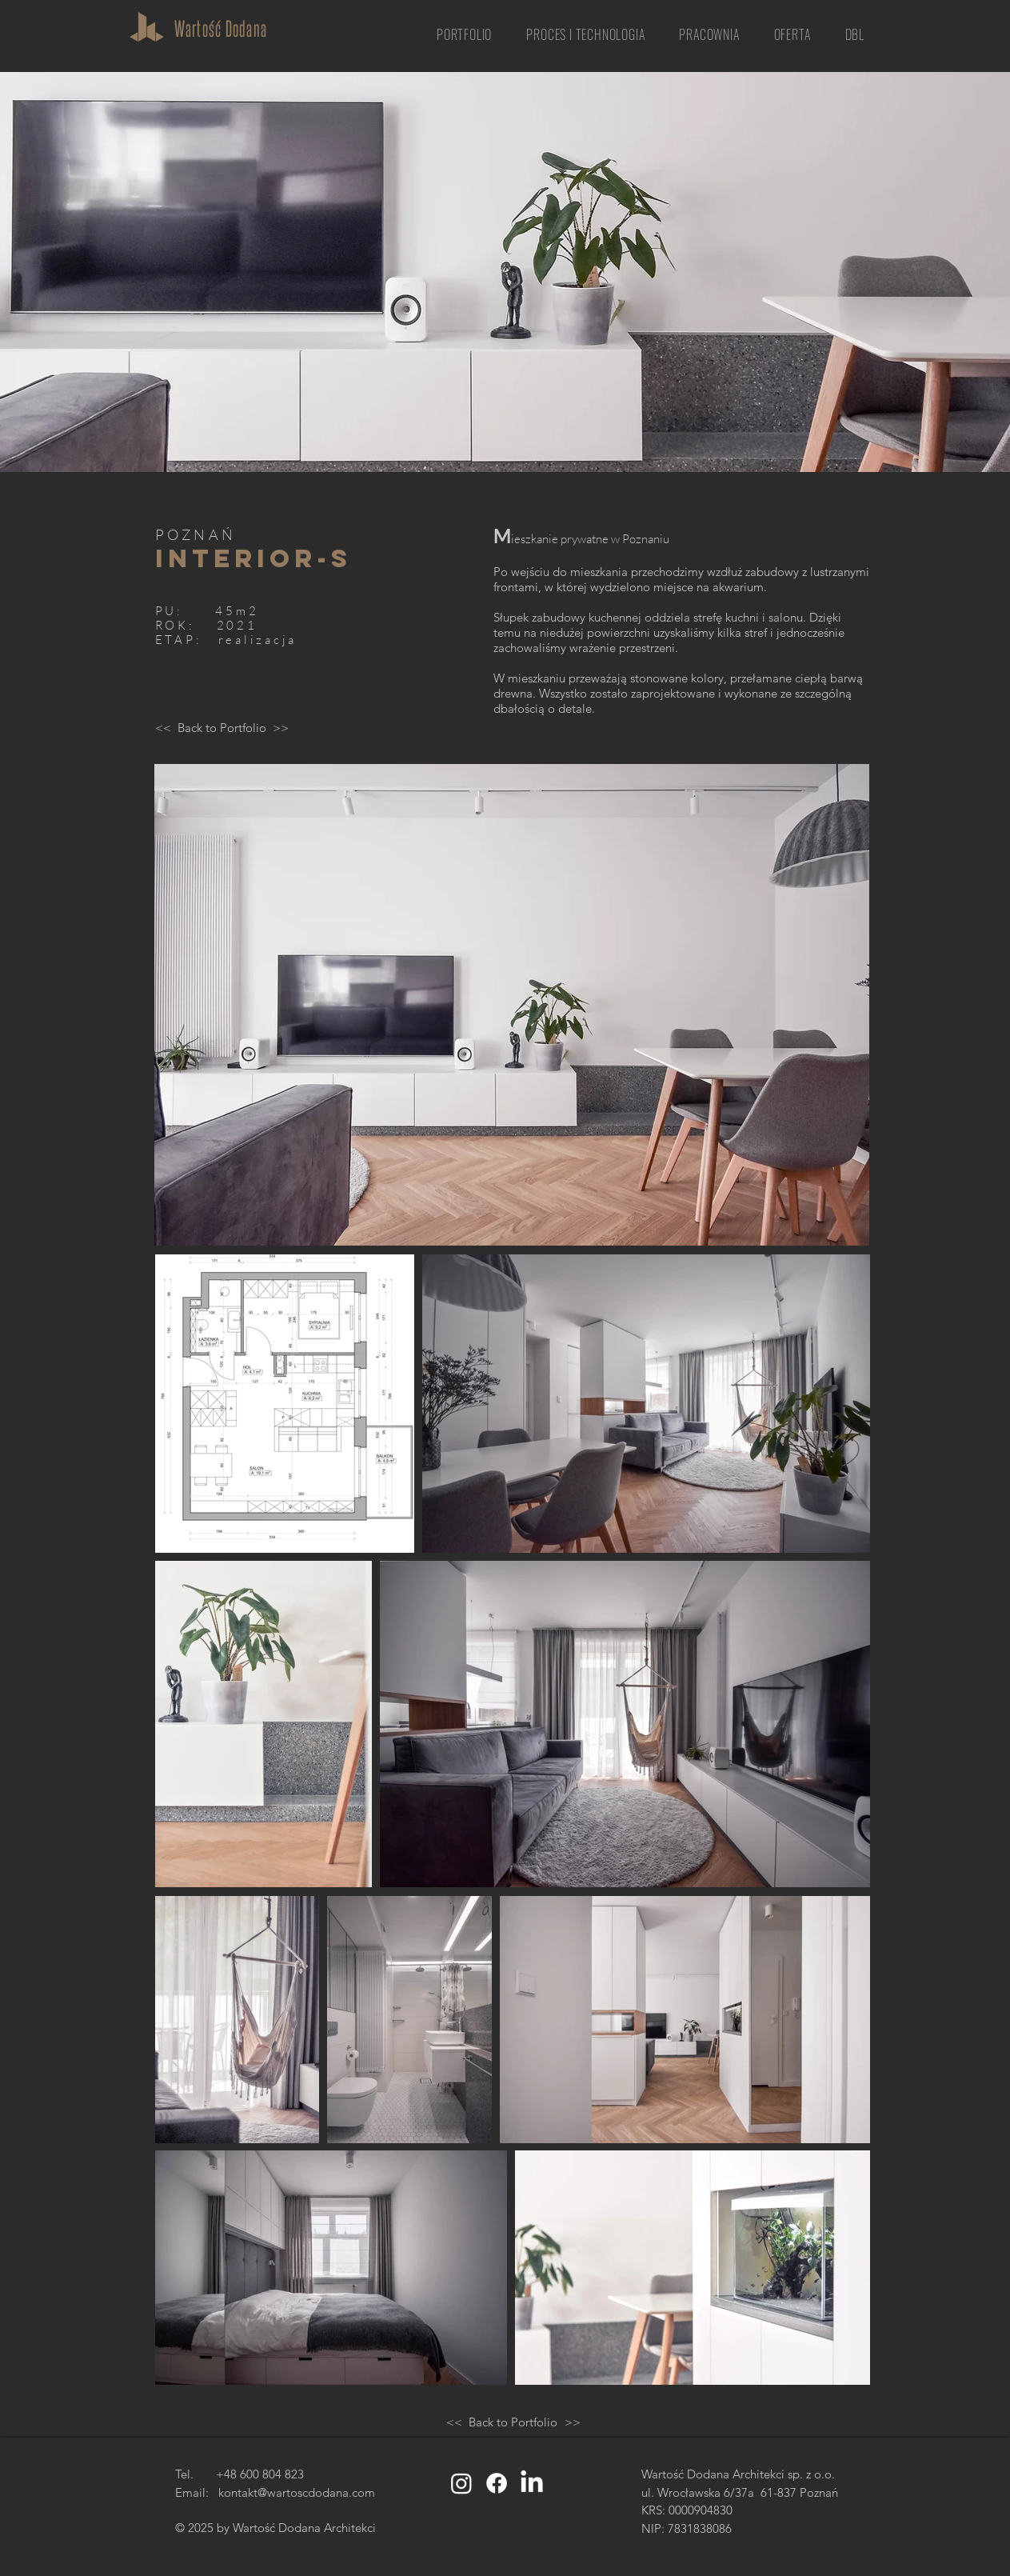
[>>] (281, 727)
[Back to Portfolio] (222, 727)
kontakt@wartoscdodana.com (296, 2492)
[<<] (163, 727)
